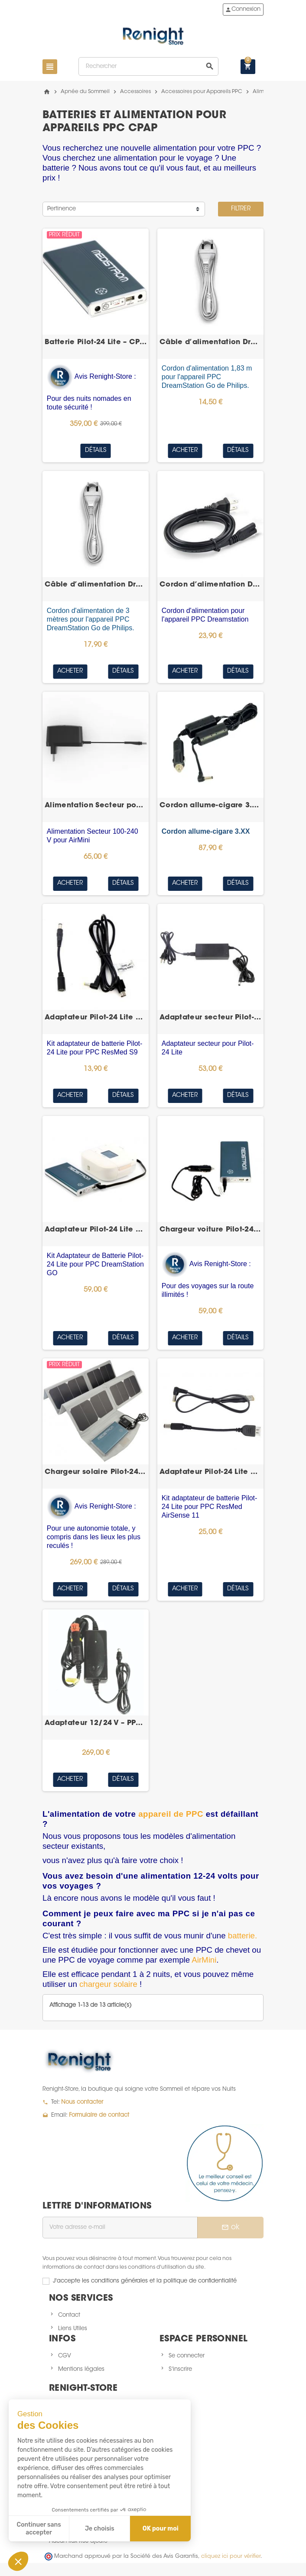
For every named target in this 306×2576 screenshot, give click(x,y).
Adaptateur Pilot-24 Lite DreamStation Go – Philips (95, 1229)
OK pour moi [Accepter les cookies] (161, 2528)
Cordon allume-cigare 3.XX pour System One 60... (210, 805)
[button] (18, 2561)
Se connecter (187, 2356)
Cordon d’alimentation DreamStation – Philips (210, 584)
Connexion (242, 9)
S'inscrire (180, 2369)
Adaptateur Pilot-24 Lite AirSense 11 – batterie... (210, 1472)
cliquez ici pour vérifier (230, 2556)
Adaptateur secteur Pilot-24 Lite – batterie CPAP (210, 1017)
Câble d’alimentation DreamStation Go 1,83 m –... (210, 342)
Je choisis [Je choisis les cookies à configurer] (99, 2528)
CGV (64, 2356)
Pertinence (61, 209)
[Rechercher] (148, 66)
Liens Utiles (72, 2328)
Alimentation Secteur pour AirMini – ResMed (95, 805)
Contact (69, 2315)
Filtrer (241, 209)
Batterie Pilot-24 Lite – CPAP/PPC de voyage (95, 342)
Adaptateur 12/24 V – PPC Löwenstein (95, 1723)
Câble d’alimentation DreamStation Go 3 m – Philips (95, 584)
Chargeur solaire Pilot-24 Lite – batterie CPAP (95, 1472)
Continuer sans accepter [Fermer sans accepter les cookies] (39, 2528)
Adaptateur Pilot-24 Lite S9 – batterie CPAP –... (95, 1017)
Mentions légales (81, 2369)
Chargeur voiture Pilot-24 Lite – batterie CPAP (210, 1229)
